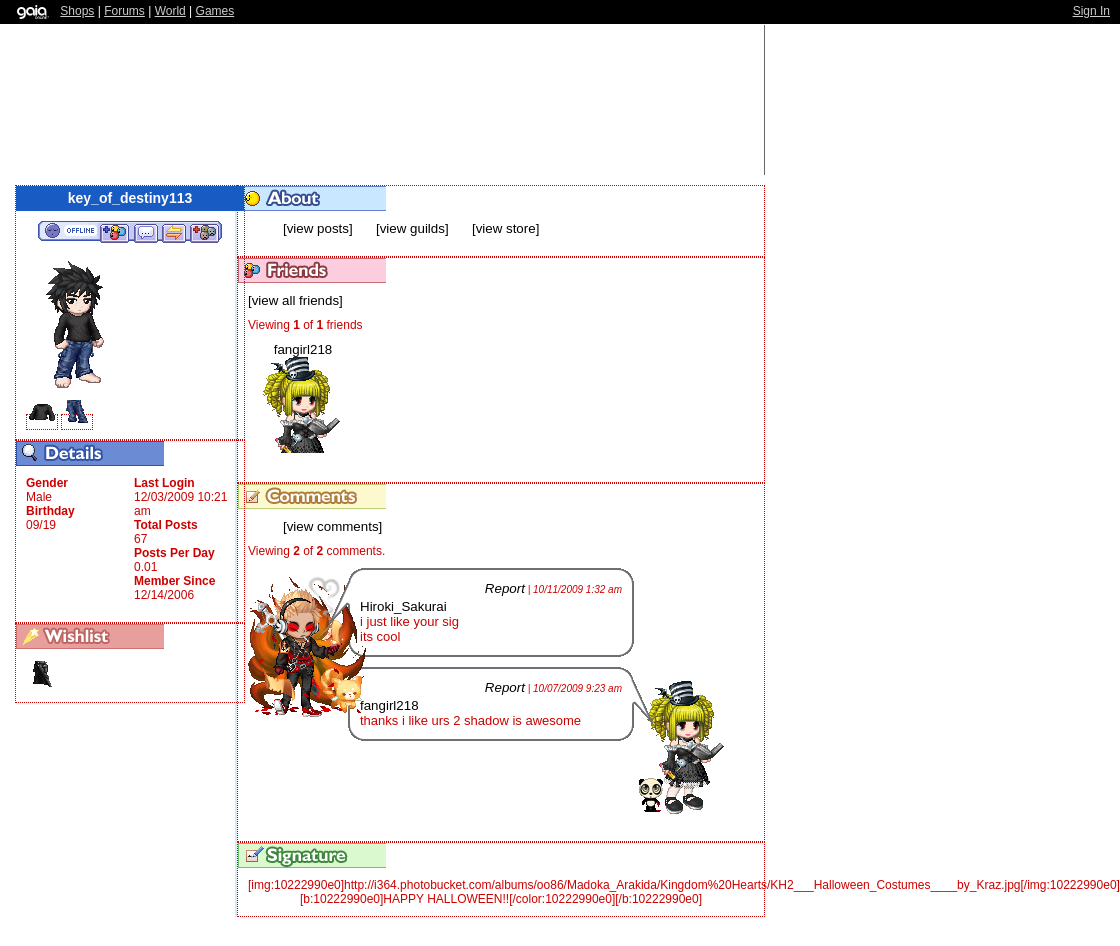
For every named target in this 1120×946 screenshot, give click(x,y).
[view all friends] (295, 300)
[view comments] (332, 526)
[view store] (505, 228)
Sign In (1091, 11)
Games (215, 11)
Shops (77, 11)
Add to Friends (114, 232)
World (170, 11)
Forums (124, 11)
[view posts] (318, 228)
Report (505, 588)
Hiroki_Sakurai (403, 606)
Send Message (145, 232)
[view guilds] (412, 228)
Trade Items (174, 232)
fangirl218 (303, 349)
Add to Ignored (205, 232)
